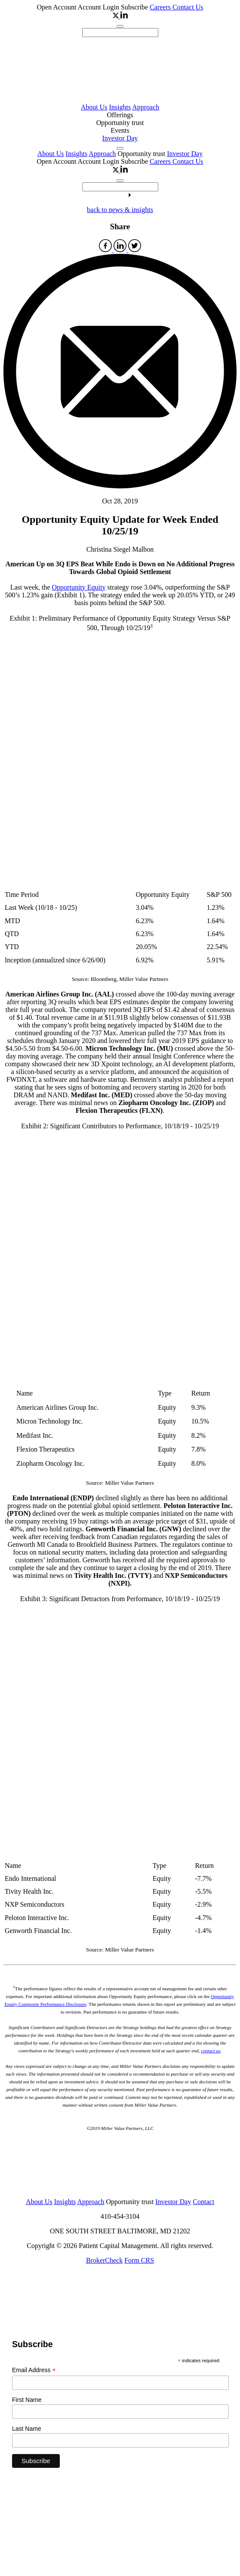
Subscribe (134, 7)
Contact (203, 2201)
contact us (210, 2050)
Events (120, 130)
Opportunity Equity (79, 587)
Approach (145, 107)
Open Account (57, 7)
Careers (161, 7)
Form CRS (139, 2260)
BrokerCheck (104, 2260)
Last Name (26, 2428)
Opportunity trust (120, 122)
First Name (26, 2399)
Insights (120, 107)
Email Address (34, 2370)
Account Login (99, 7)
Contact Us (187, 7)
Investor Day (120, 138)
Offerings (120, 115)
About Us (94, 107)
